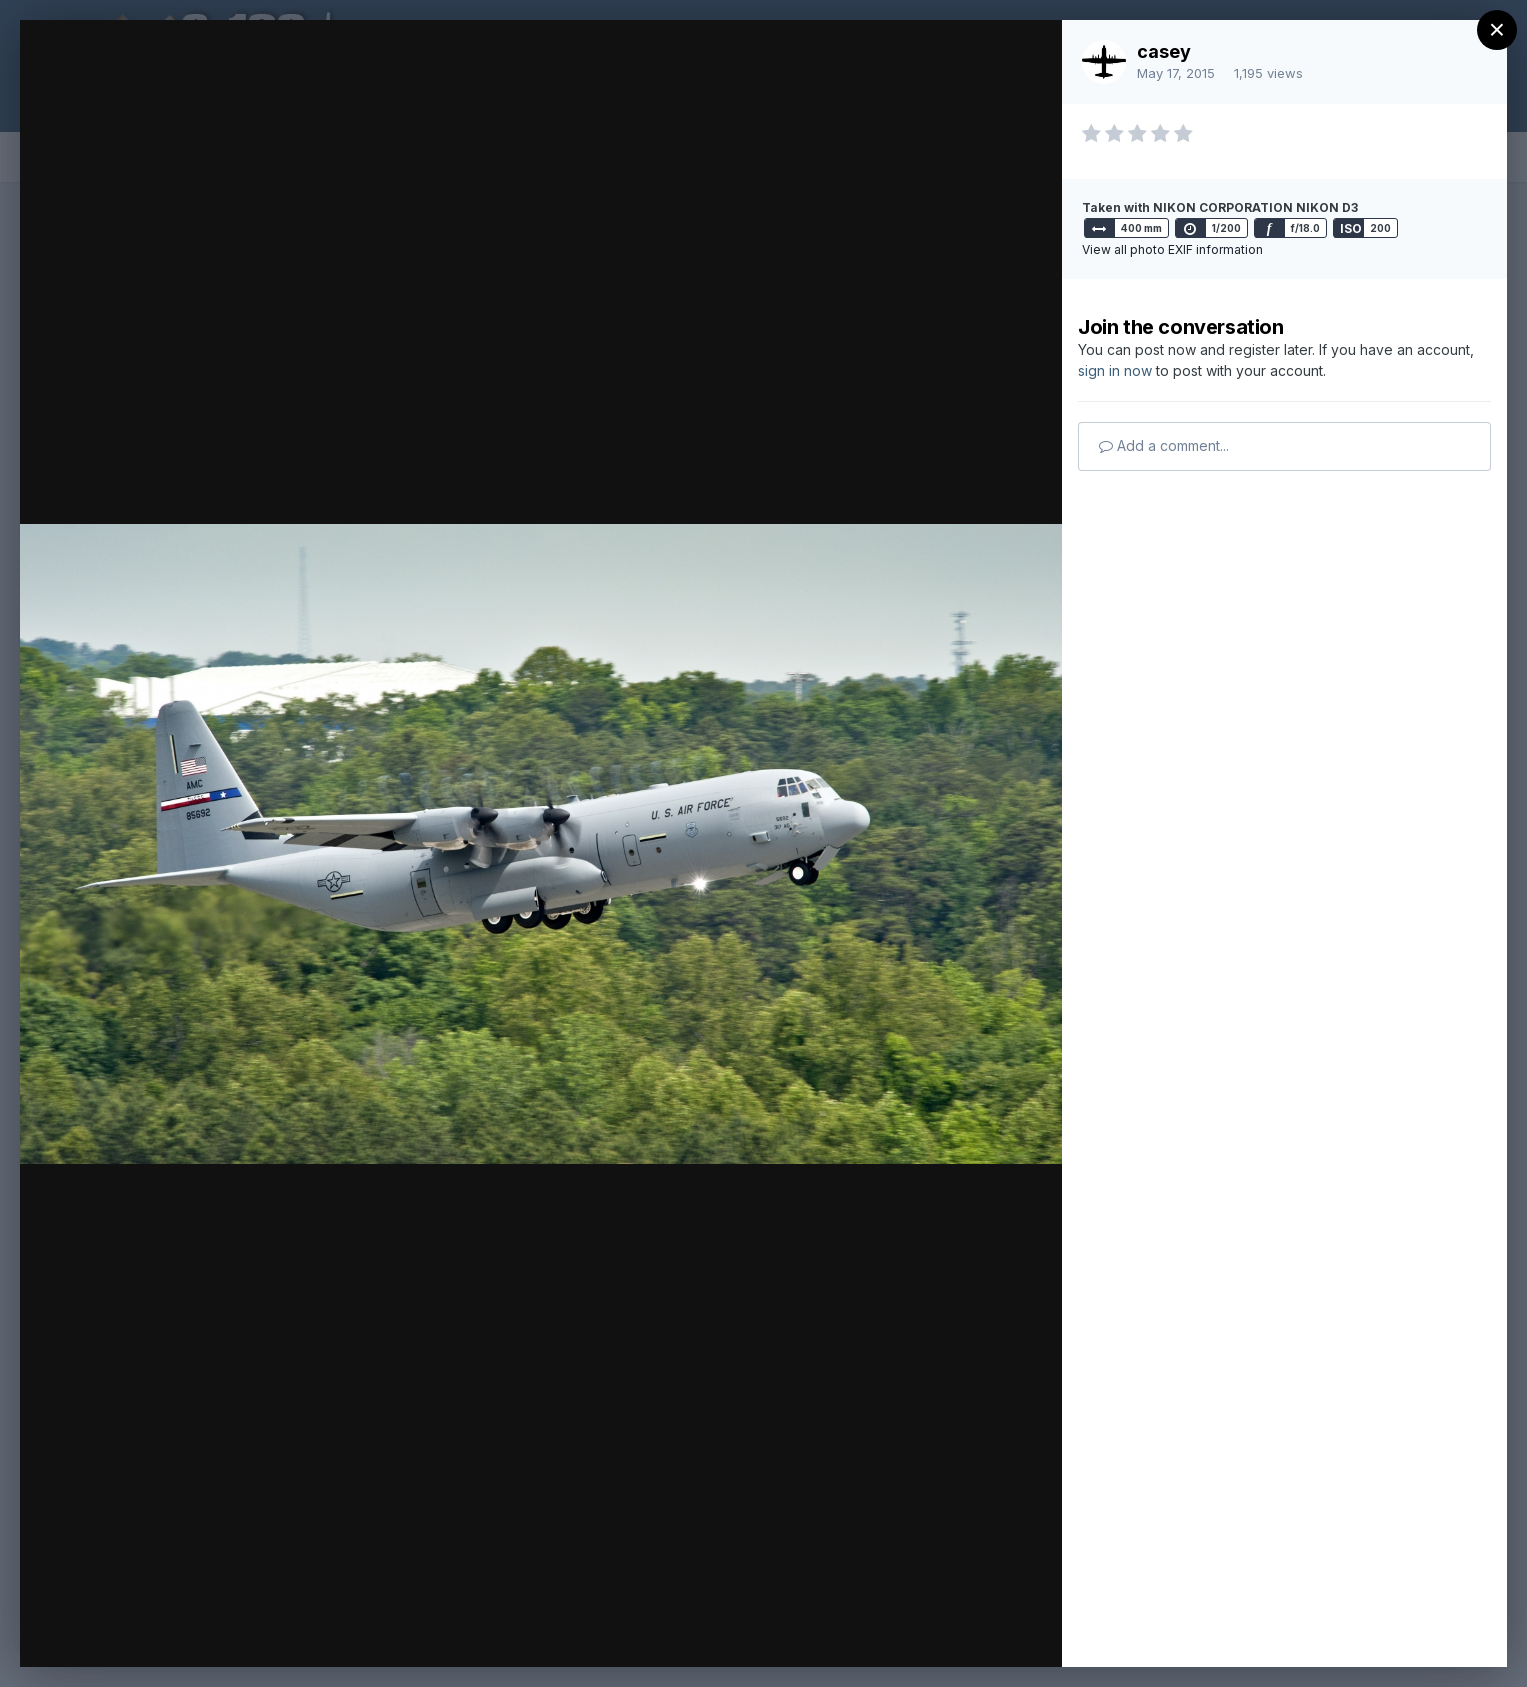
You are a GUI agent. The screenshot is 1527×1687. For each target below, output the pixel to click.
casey (1164, 51)
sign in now (1115, 370)
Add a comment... (1164, 445)
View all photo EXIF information (1172, 249)
